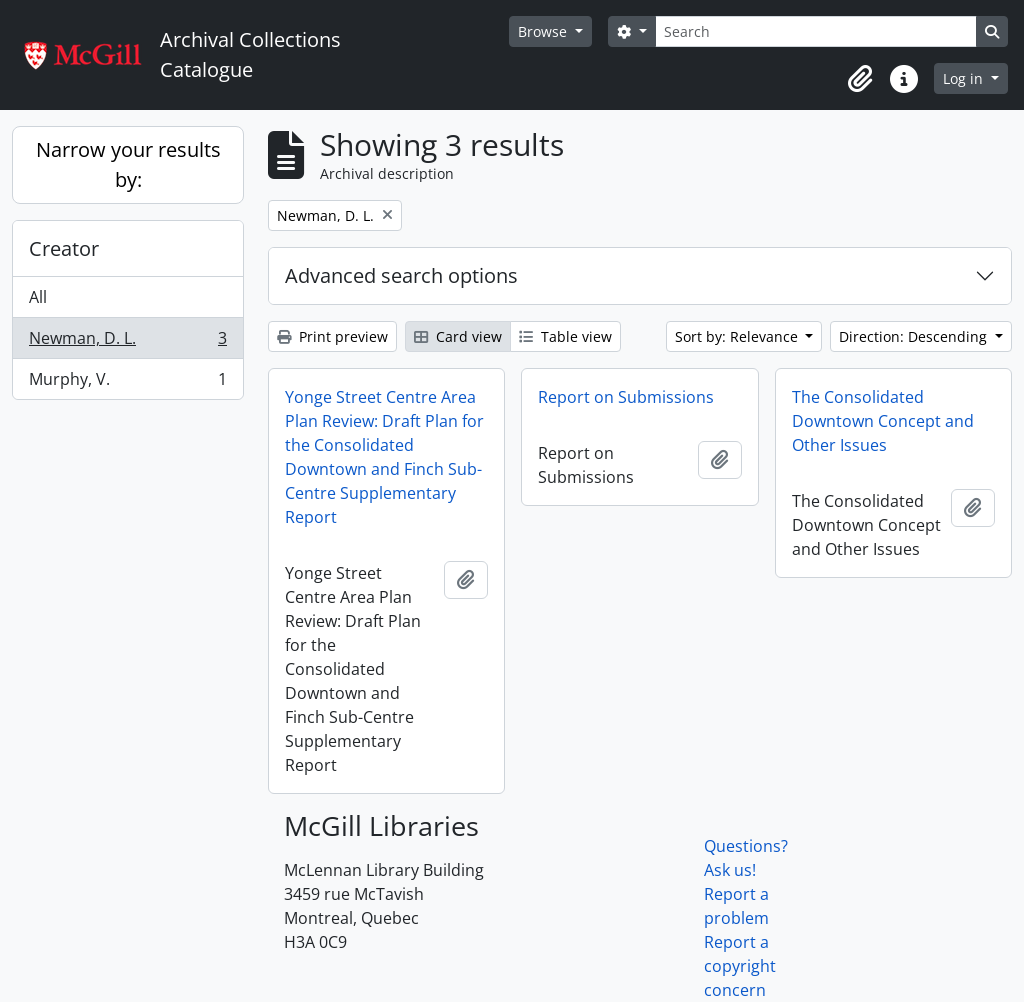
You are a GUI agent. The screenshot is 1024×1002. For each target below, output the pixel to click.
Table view (565, 336)
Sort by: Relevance (738, 336)
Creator (64, 248)
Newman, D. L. (127, 342)
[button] (860, 79)
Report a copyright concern (740, 966)
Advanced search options (401, 275)
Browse (544, 31)
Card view (458, 336)
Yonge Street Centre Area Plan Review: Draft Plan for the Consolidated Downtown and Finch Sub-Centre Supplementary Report (384, 457)
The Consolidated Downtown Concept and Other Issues (883, 421)
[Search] (816, 31)
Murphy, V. (127, 383)
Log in (965, 78)
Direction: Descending (915, 336)
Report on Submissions (626, 397)
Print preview (332, 336)
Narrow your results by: (128, 164)
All (38, 297)
